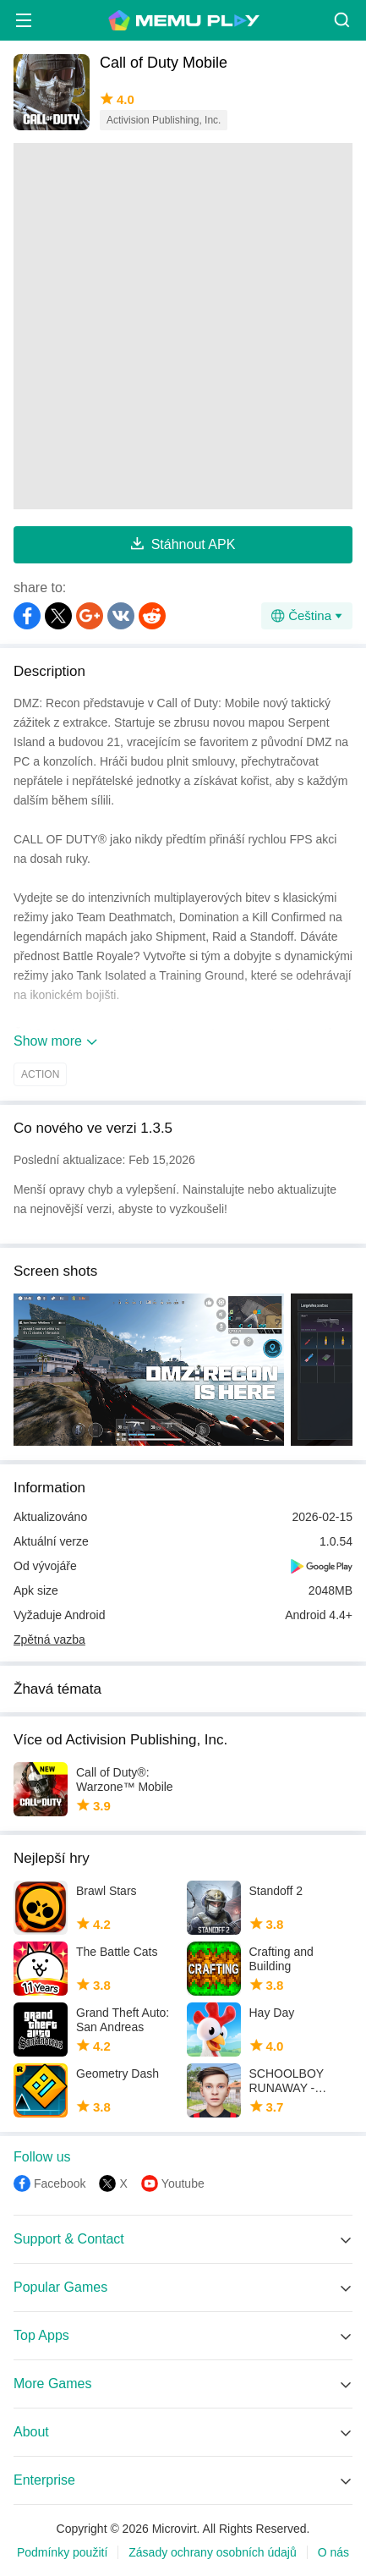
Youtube (183, 2183)
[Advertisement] (183, 326)
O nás (333, 2552)
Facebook (59, 2183)
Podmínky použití (62, 2552)
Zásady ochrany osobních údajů (212, 2552)
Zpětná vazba (49, 1639)
